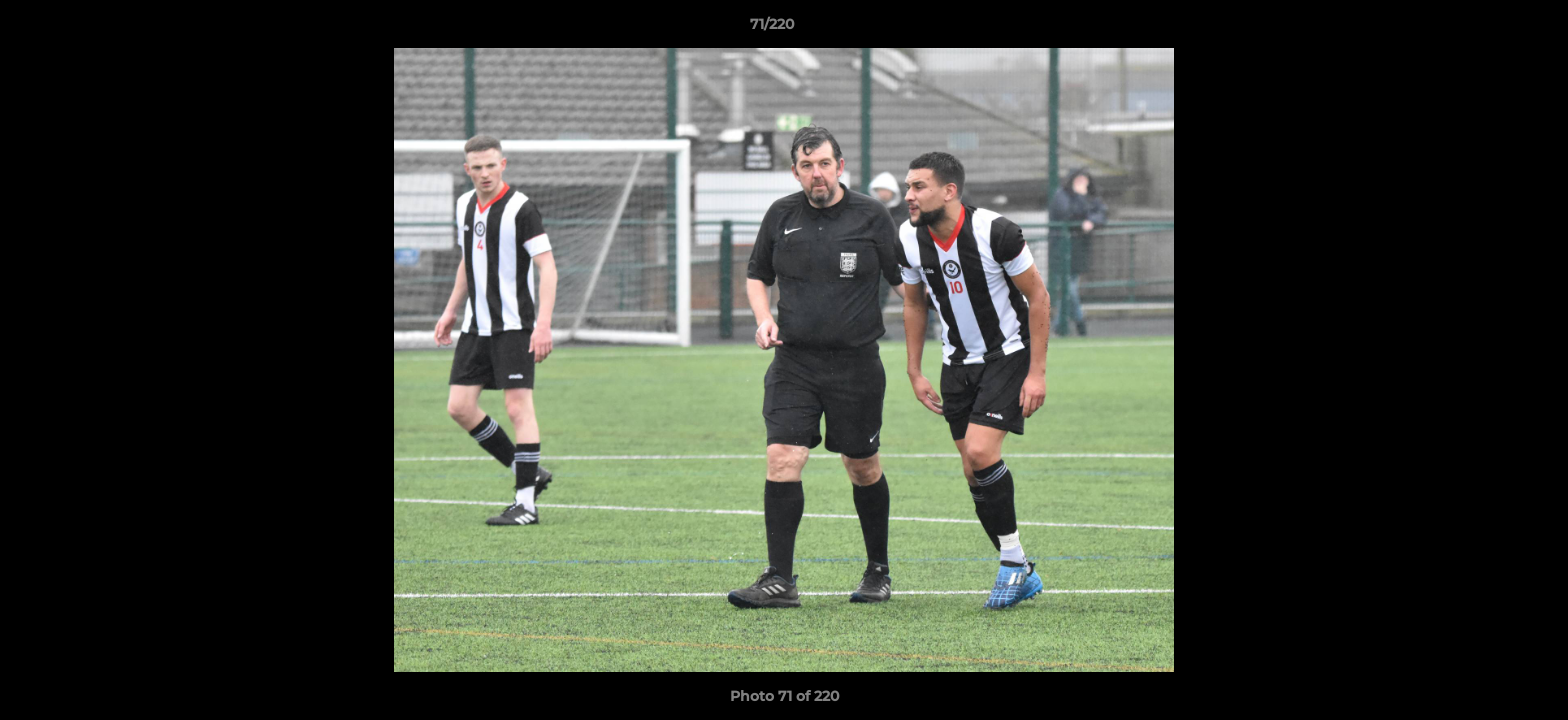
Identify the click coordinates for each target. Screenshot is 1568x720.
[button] (1484, 29)
